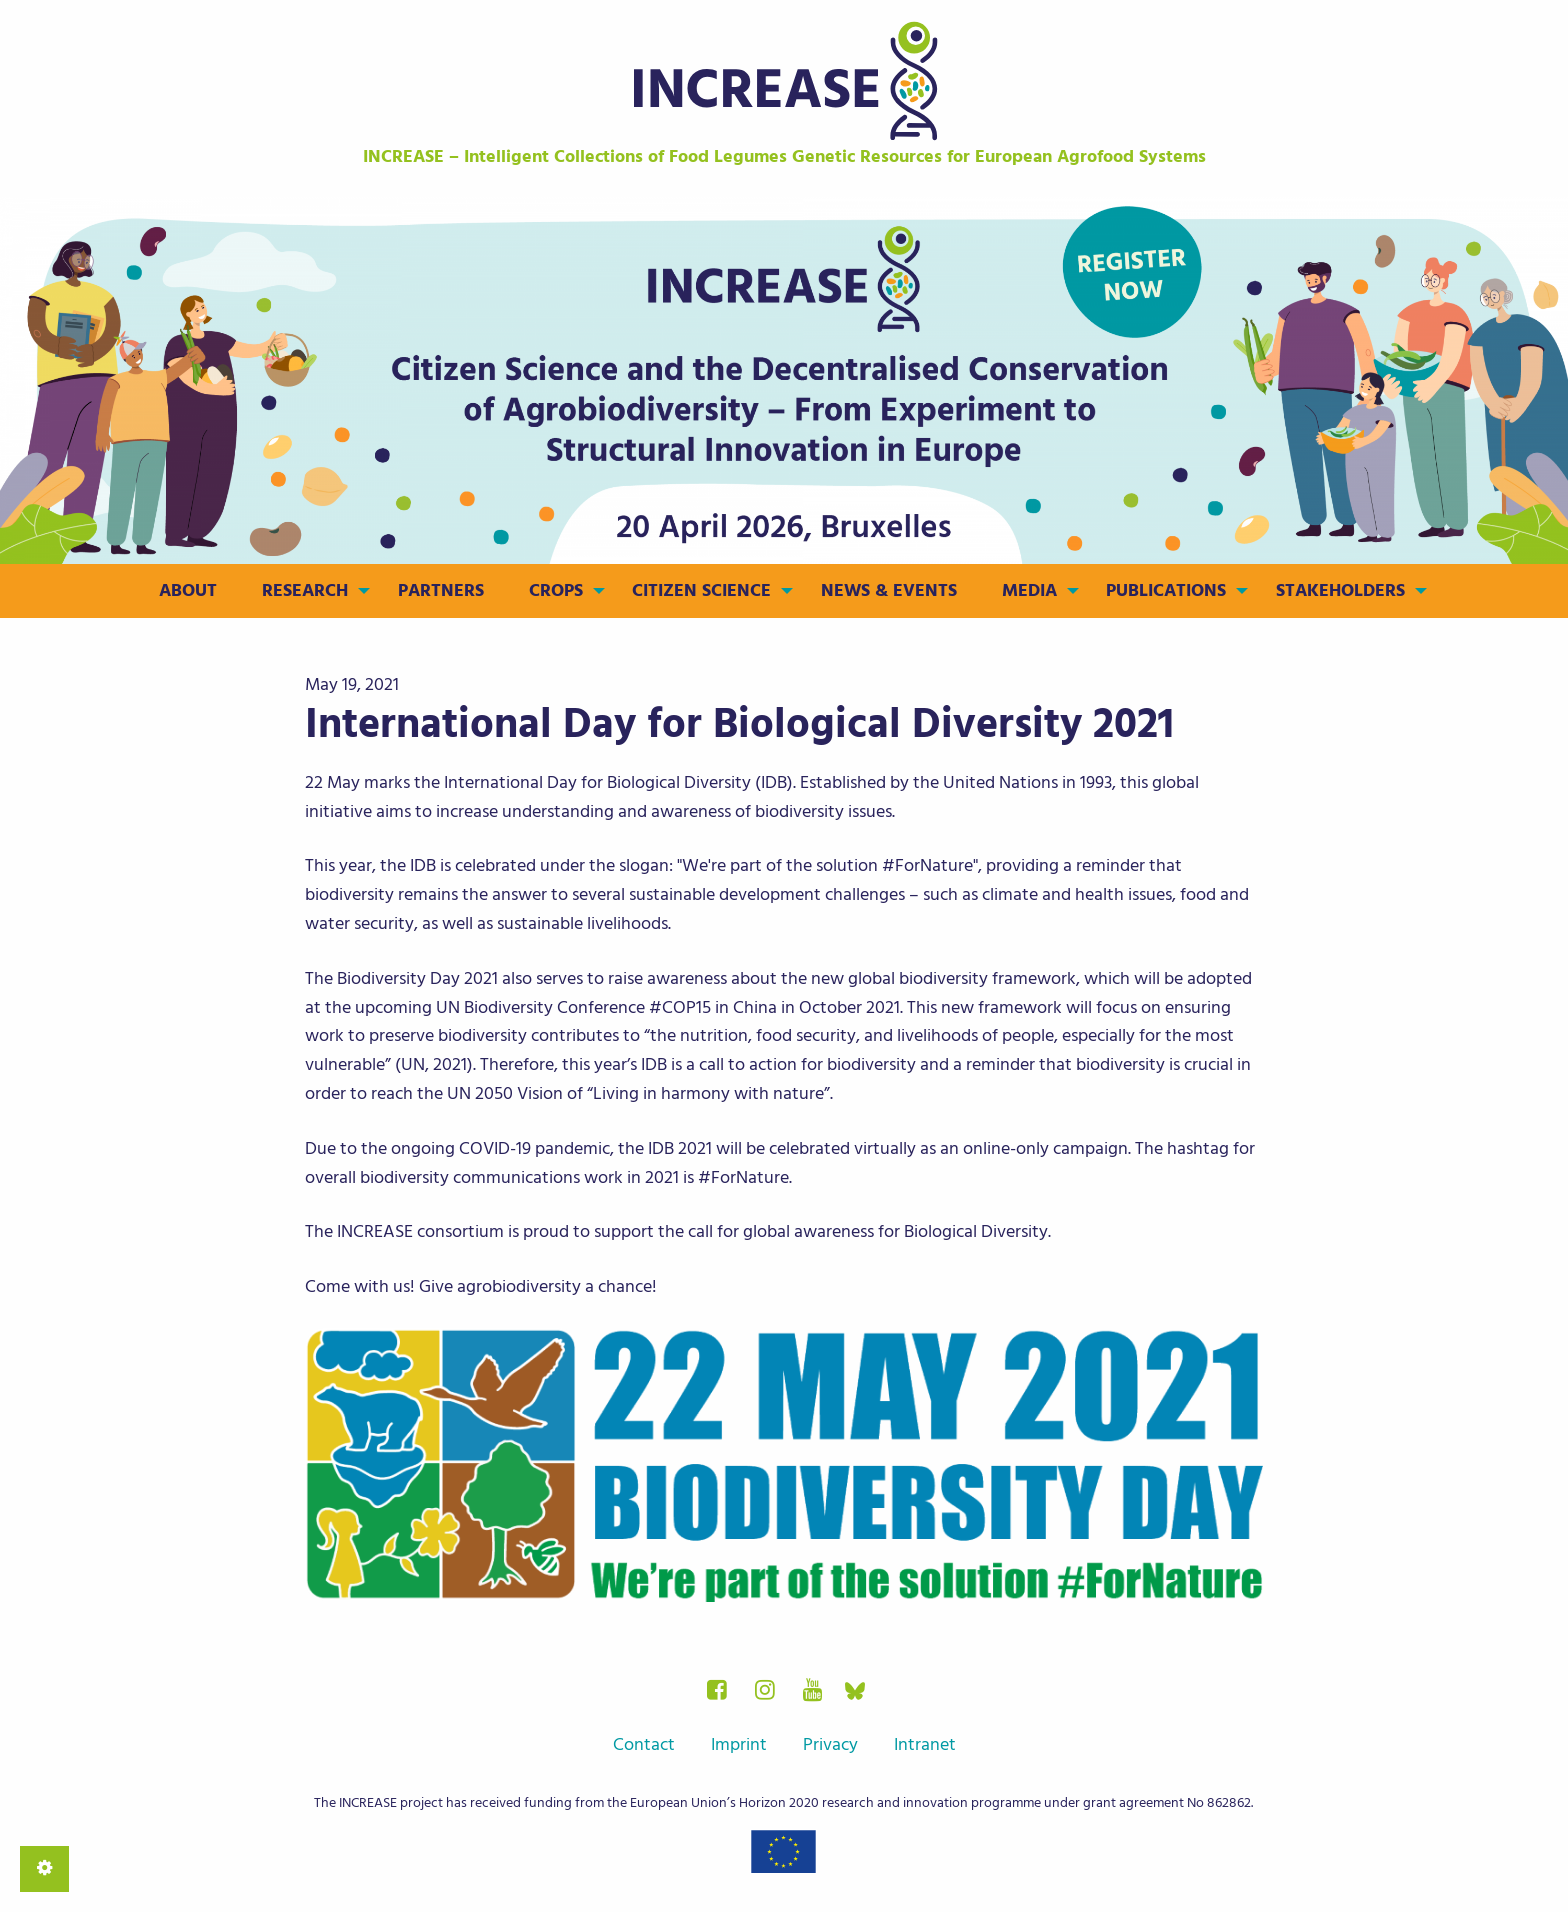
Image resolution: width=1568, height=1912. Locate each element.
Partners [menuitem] (441, 590)
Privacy (830, 1744)
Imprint (739, 1744)
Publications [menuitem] (1166, 590)
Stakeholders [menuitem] (1340, 590)
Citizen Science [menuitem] (701, 590)
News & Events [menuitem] (889, 590)
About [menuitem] (188, 590)
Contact (644, 1744)
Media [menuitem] (1029, 590)
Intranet (925, 1744)
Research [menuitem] (305, 590)
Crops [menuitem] (556, 590)
